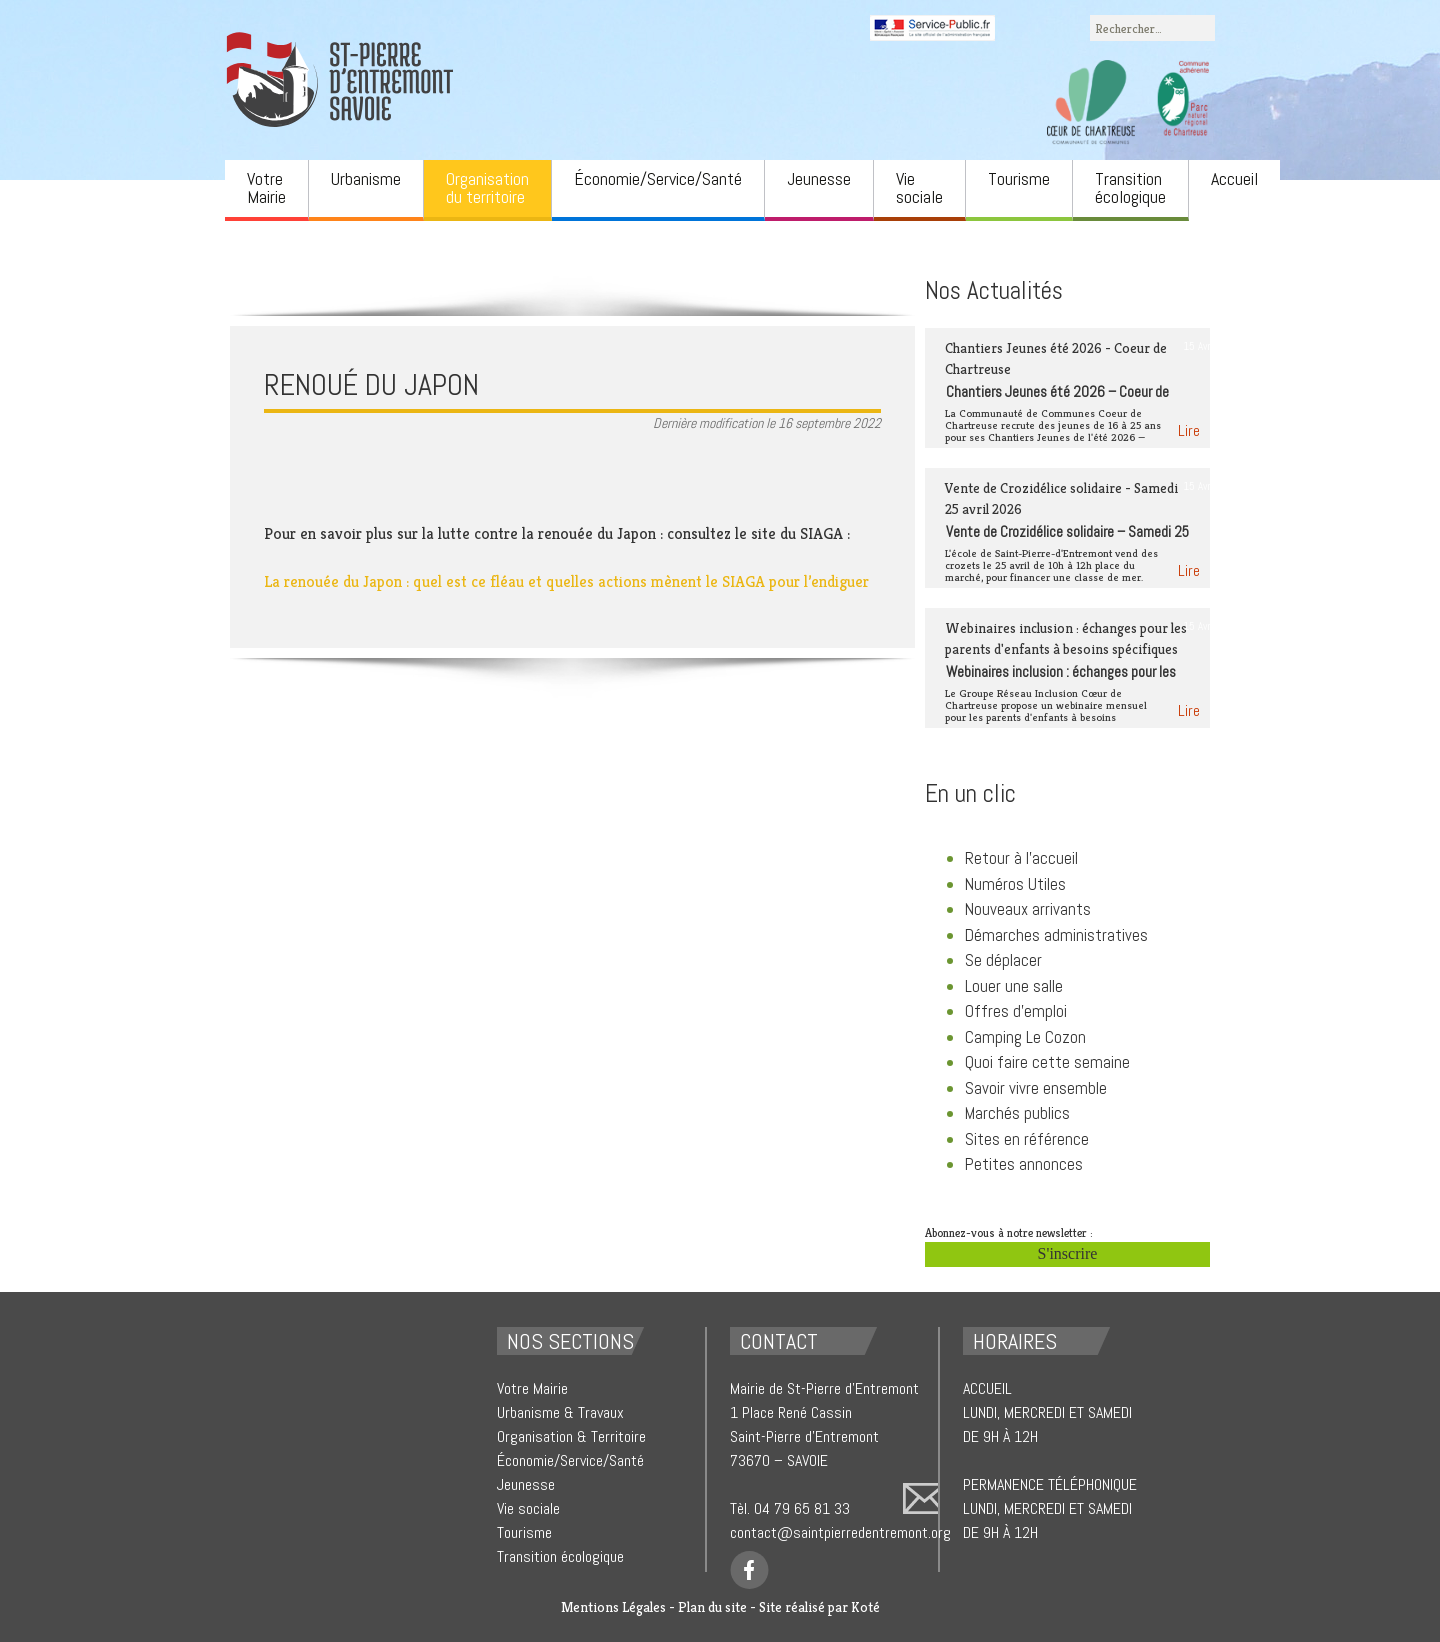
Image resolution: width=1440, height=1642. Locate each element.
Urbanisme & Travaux (560, 1412)
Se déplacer (1003, 960)
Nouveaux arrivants (1028, 909)
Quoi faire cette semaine (1047, 1062)
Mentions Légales (613, 1607)
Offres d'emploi (1016, 1011)
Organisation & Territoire (571, 1436)
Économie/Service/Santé (658, 178)
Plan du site (712, 1607)
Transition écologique (1130, 187)
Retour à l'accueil (1021, 858)
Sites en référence (1027, 1139)
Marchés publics (1017, 1113)
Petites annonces (1024, 1164)
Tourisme (1019, 178)
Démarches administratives (1056, 935)
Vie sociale (919, 187)
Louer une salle (1014, 986)
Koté (865, 1607)
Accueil (1234, 178)
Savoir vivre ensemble (1036, 1088)
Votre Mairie (266, 187)
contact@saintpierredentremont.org (840, 1532)
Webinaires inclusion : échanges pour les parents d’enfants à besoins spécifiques (1061, 681)
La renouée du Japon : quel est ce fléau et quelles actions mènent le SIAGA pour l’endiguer (566, 581)
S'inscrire (1068, 1253)
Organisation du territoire (487, 187)
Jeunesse (819, 178)
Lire (1189, 430)
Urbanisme (366, 178)
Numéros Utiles (1015, 884)
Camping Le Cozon (1025, 1037)
